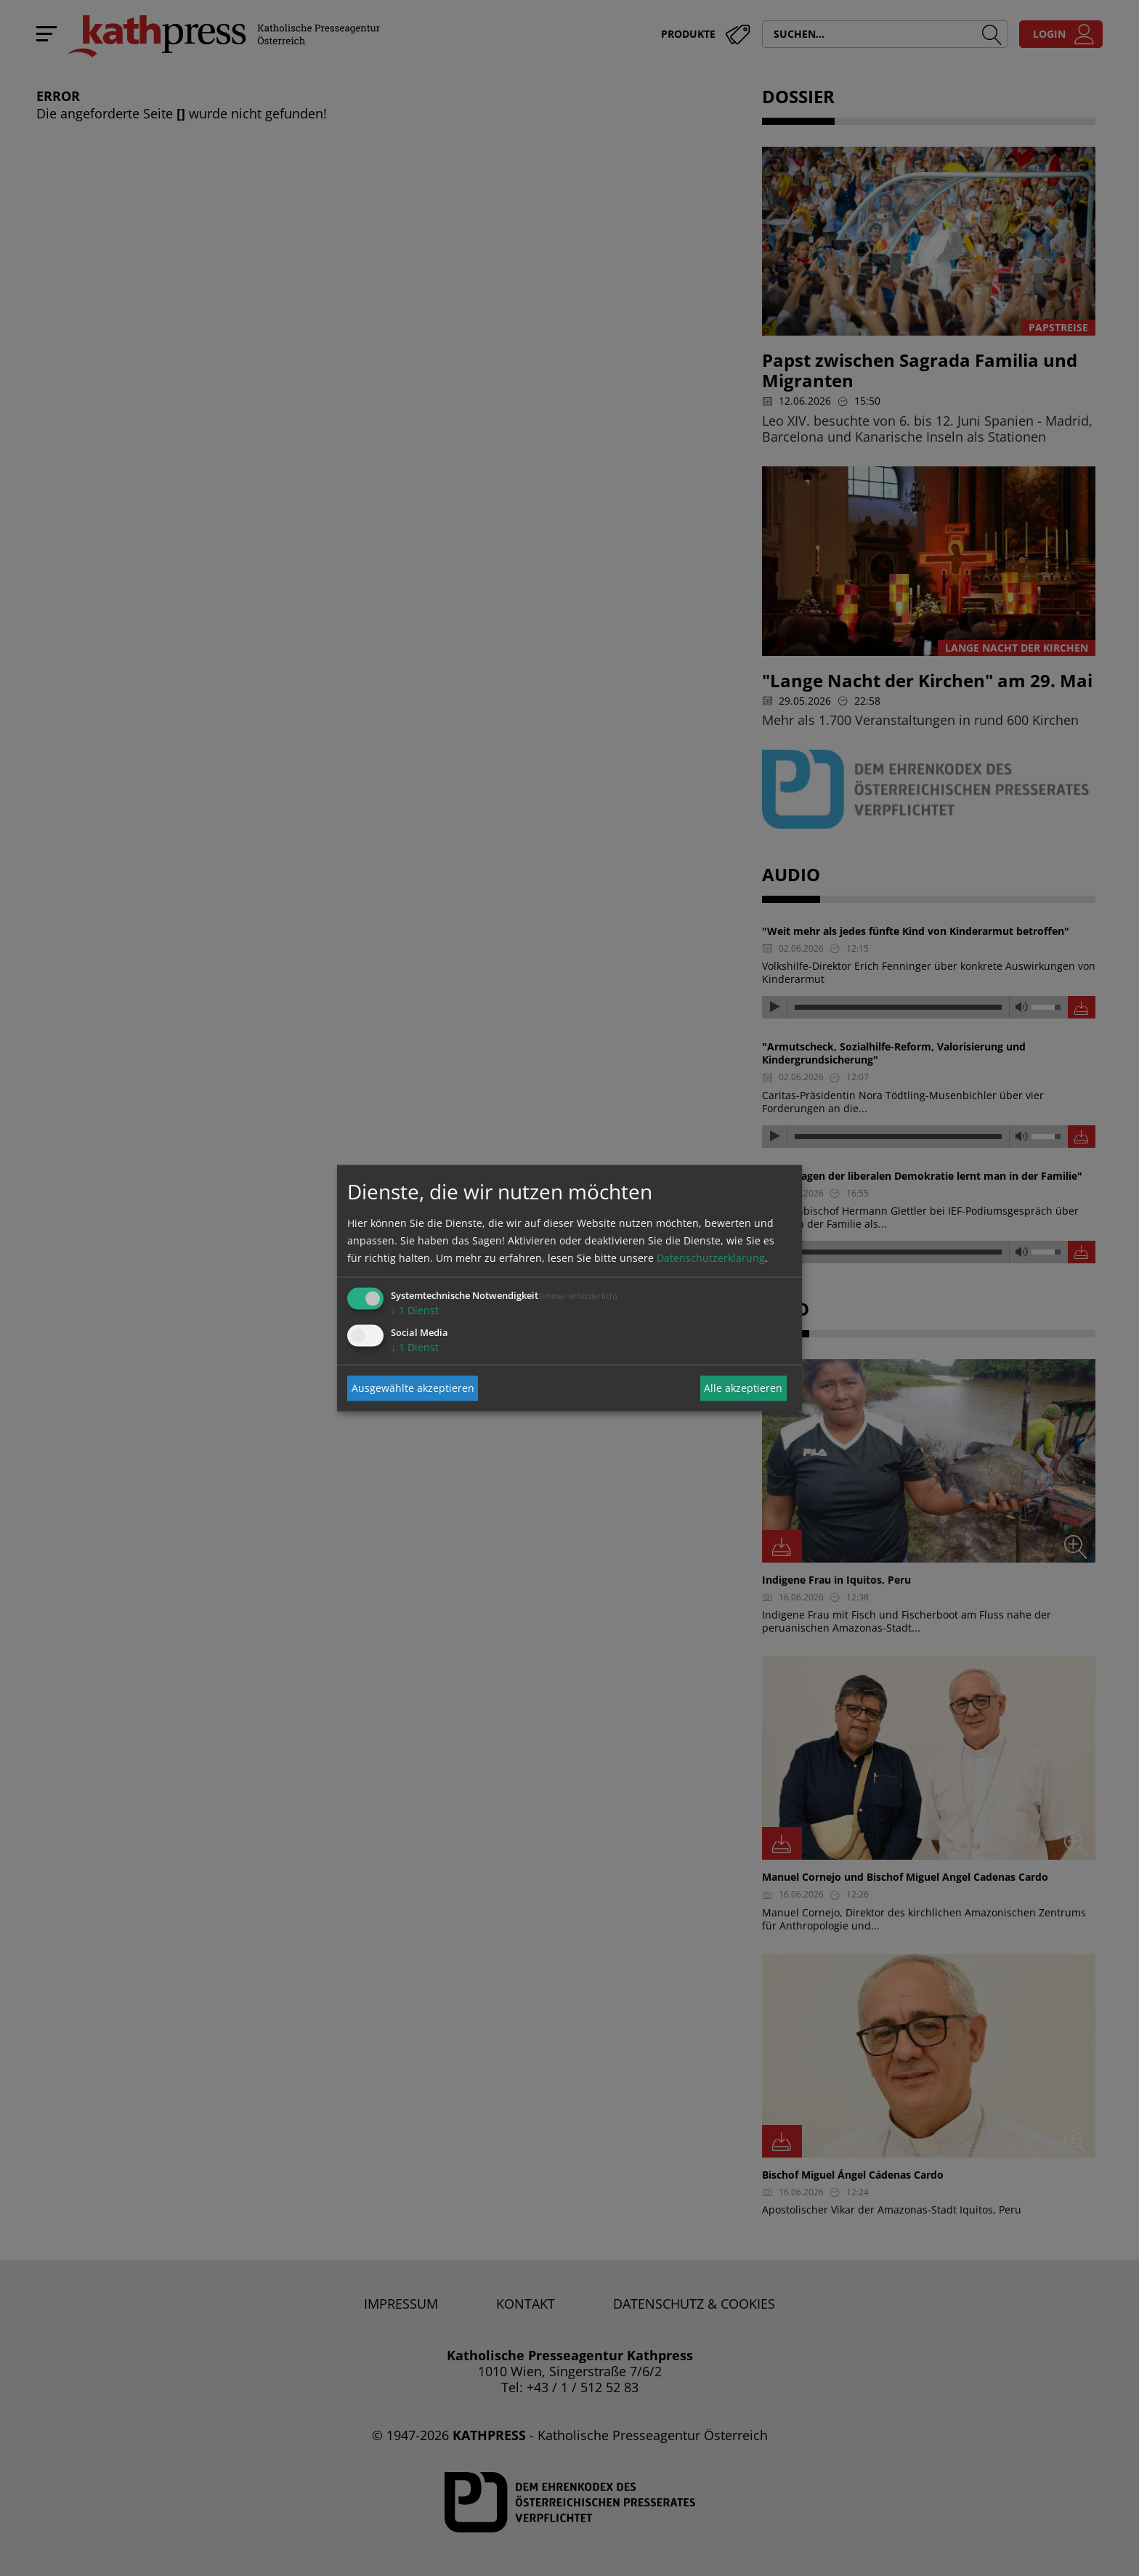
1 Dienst (415, 1309)
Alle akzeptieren (743, 1388)
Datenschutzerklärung (711, 1257)
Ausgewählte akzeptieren (413, 1388)
